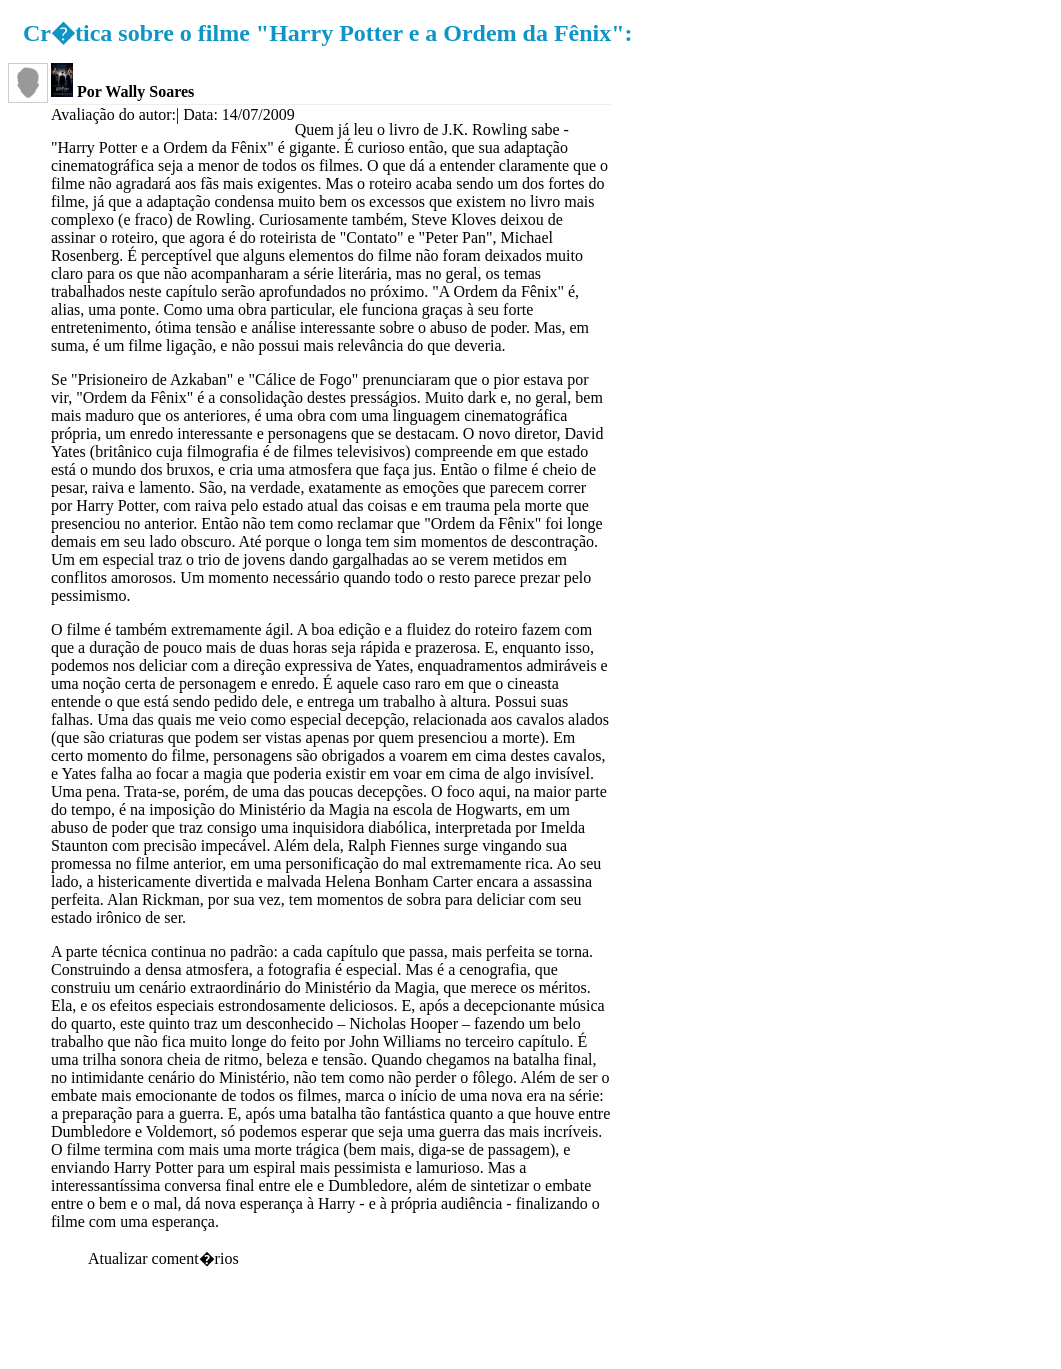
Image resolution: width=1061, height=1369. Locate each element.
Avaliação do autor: (113, 114)
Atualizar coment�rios (163, 1258)
